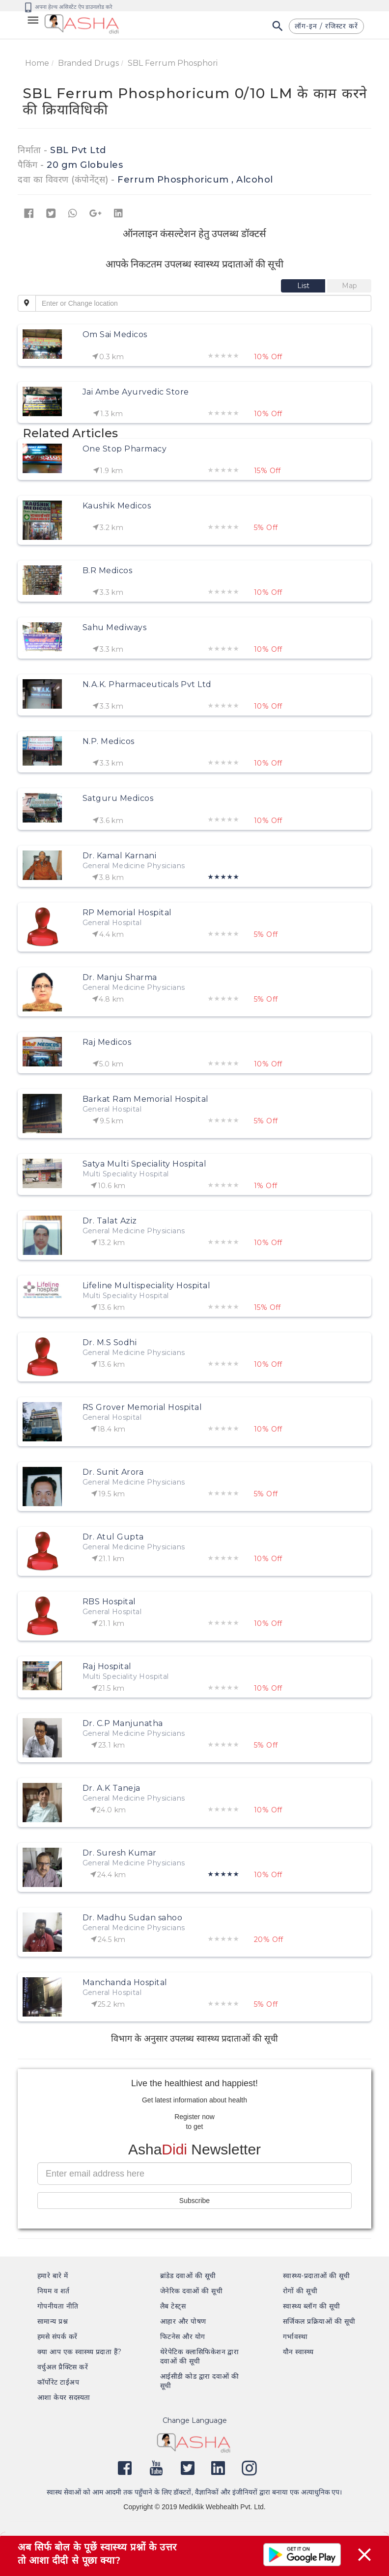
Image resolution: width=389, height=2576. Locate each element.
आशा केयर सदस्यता (63, 2397)
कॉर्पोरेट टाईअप (58, 2382)
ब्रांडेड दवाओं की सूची (188, 2275)
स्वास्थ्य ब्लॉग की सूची (311, 2306)
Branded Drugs (88, 63)
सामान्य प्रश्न (52, 2321)
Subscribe (194, 2200)
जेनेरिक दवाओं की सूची (191, 2290)
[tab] (304, 286)
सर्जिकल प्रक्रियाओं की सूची (319, 2321)
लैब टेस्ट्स (173, 2306)
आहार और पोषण (183, 2321)
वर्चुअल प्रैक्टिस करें (62, 2367)
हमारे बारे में (52, 2275)
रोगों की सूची (300, 2290)
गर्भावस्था (295, 2336)
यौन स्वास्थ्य (298, 2351)
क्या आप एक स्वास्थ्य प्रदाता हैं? (79, 2351)
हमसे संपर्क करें (57, 2336)
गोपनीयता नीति (58, 2306)
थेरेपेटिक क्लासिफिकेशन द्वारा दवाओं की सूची (199, 2356)
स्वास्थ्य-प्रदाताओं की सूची (316, 2275)
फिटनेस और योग (182, 2336)
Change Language (195, 2420)
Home (37, 63)
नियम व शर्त (53, 2290)
